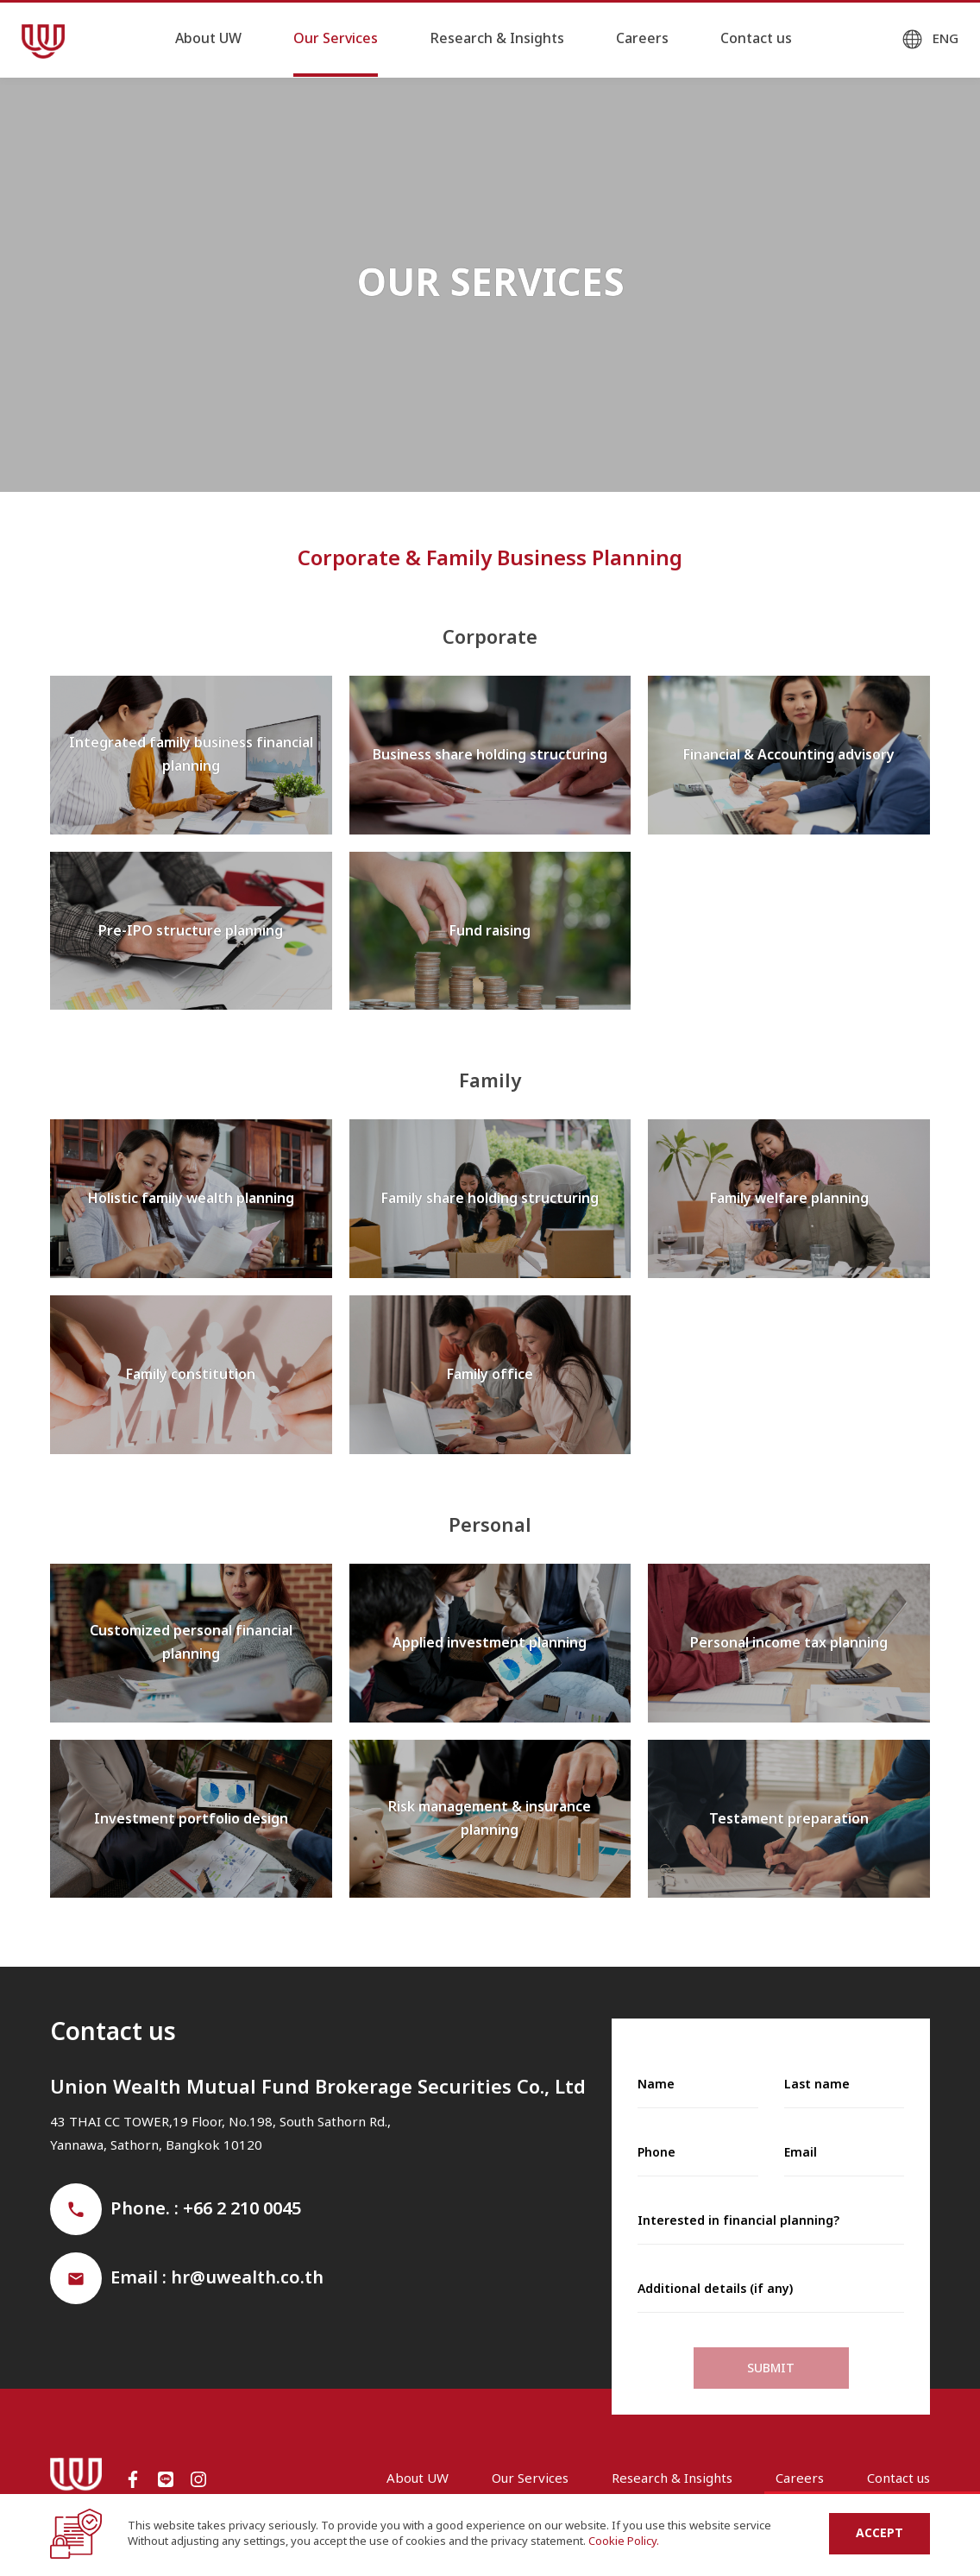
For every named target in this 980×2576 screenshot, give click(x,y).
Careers (642, 38)
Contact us (756, 38)
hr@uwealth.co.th (247, 2278)
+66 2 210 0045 (242, 2209)
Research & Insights (497, 38)
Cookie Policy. (623, 2541)
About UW (208, 38)
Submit (771, 2368)
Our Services (335, 38)
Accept (879, 2533)
